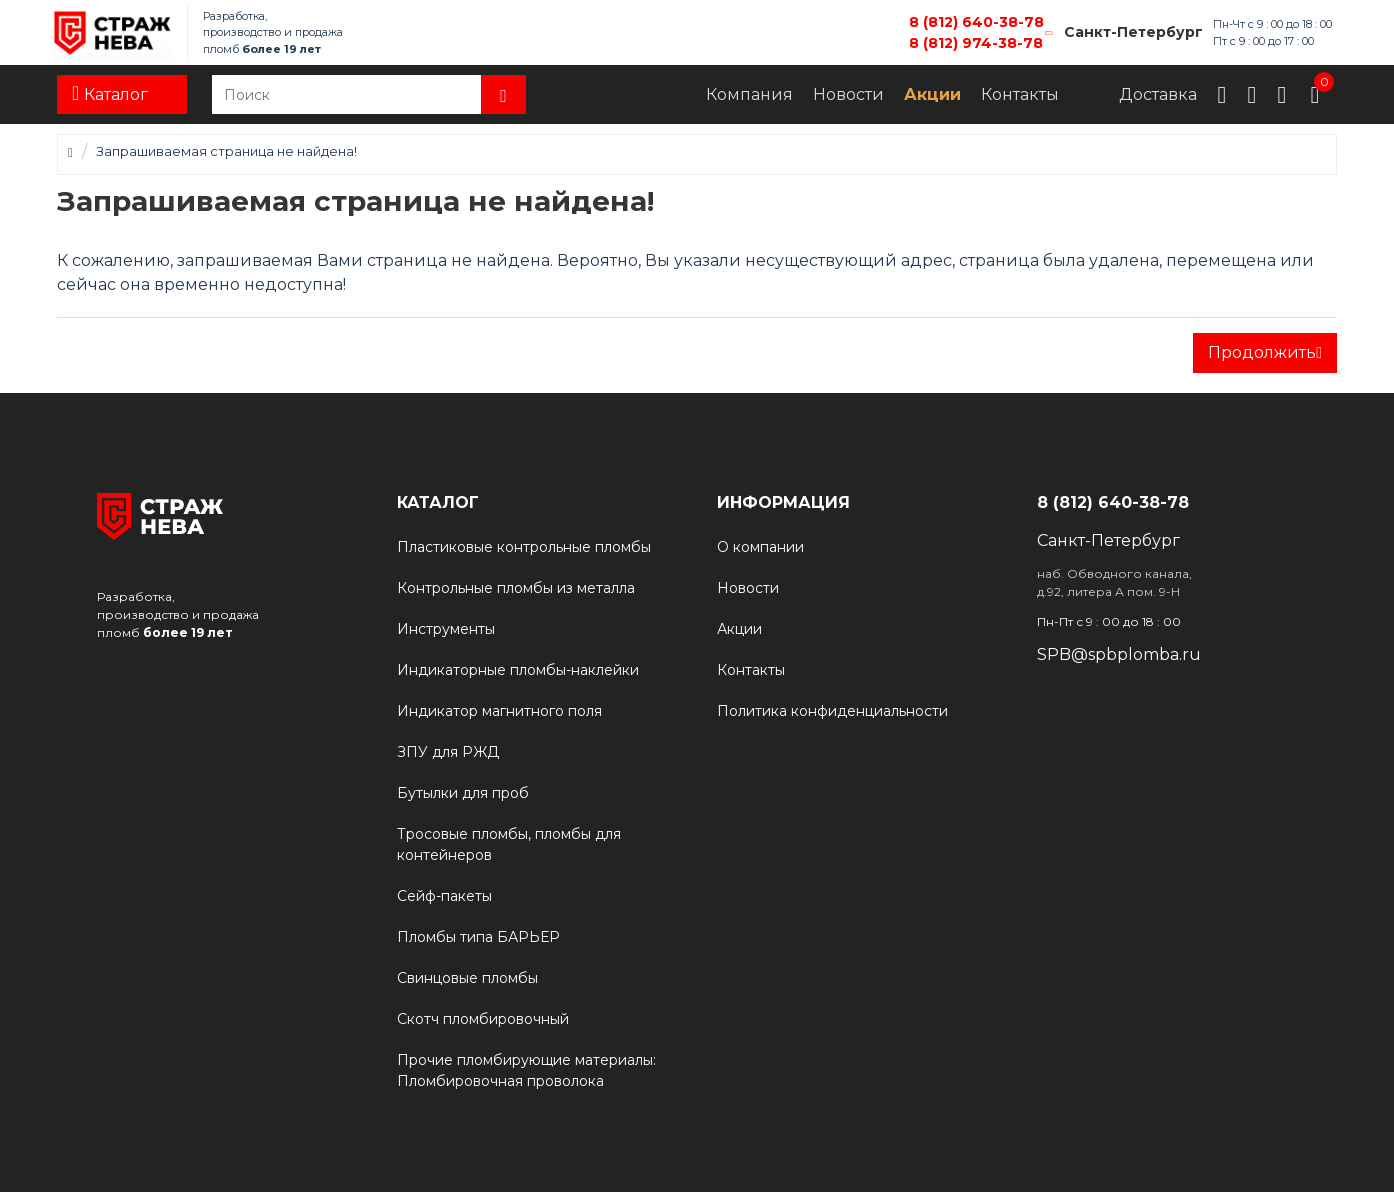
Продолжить (1262, 352)
